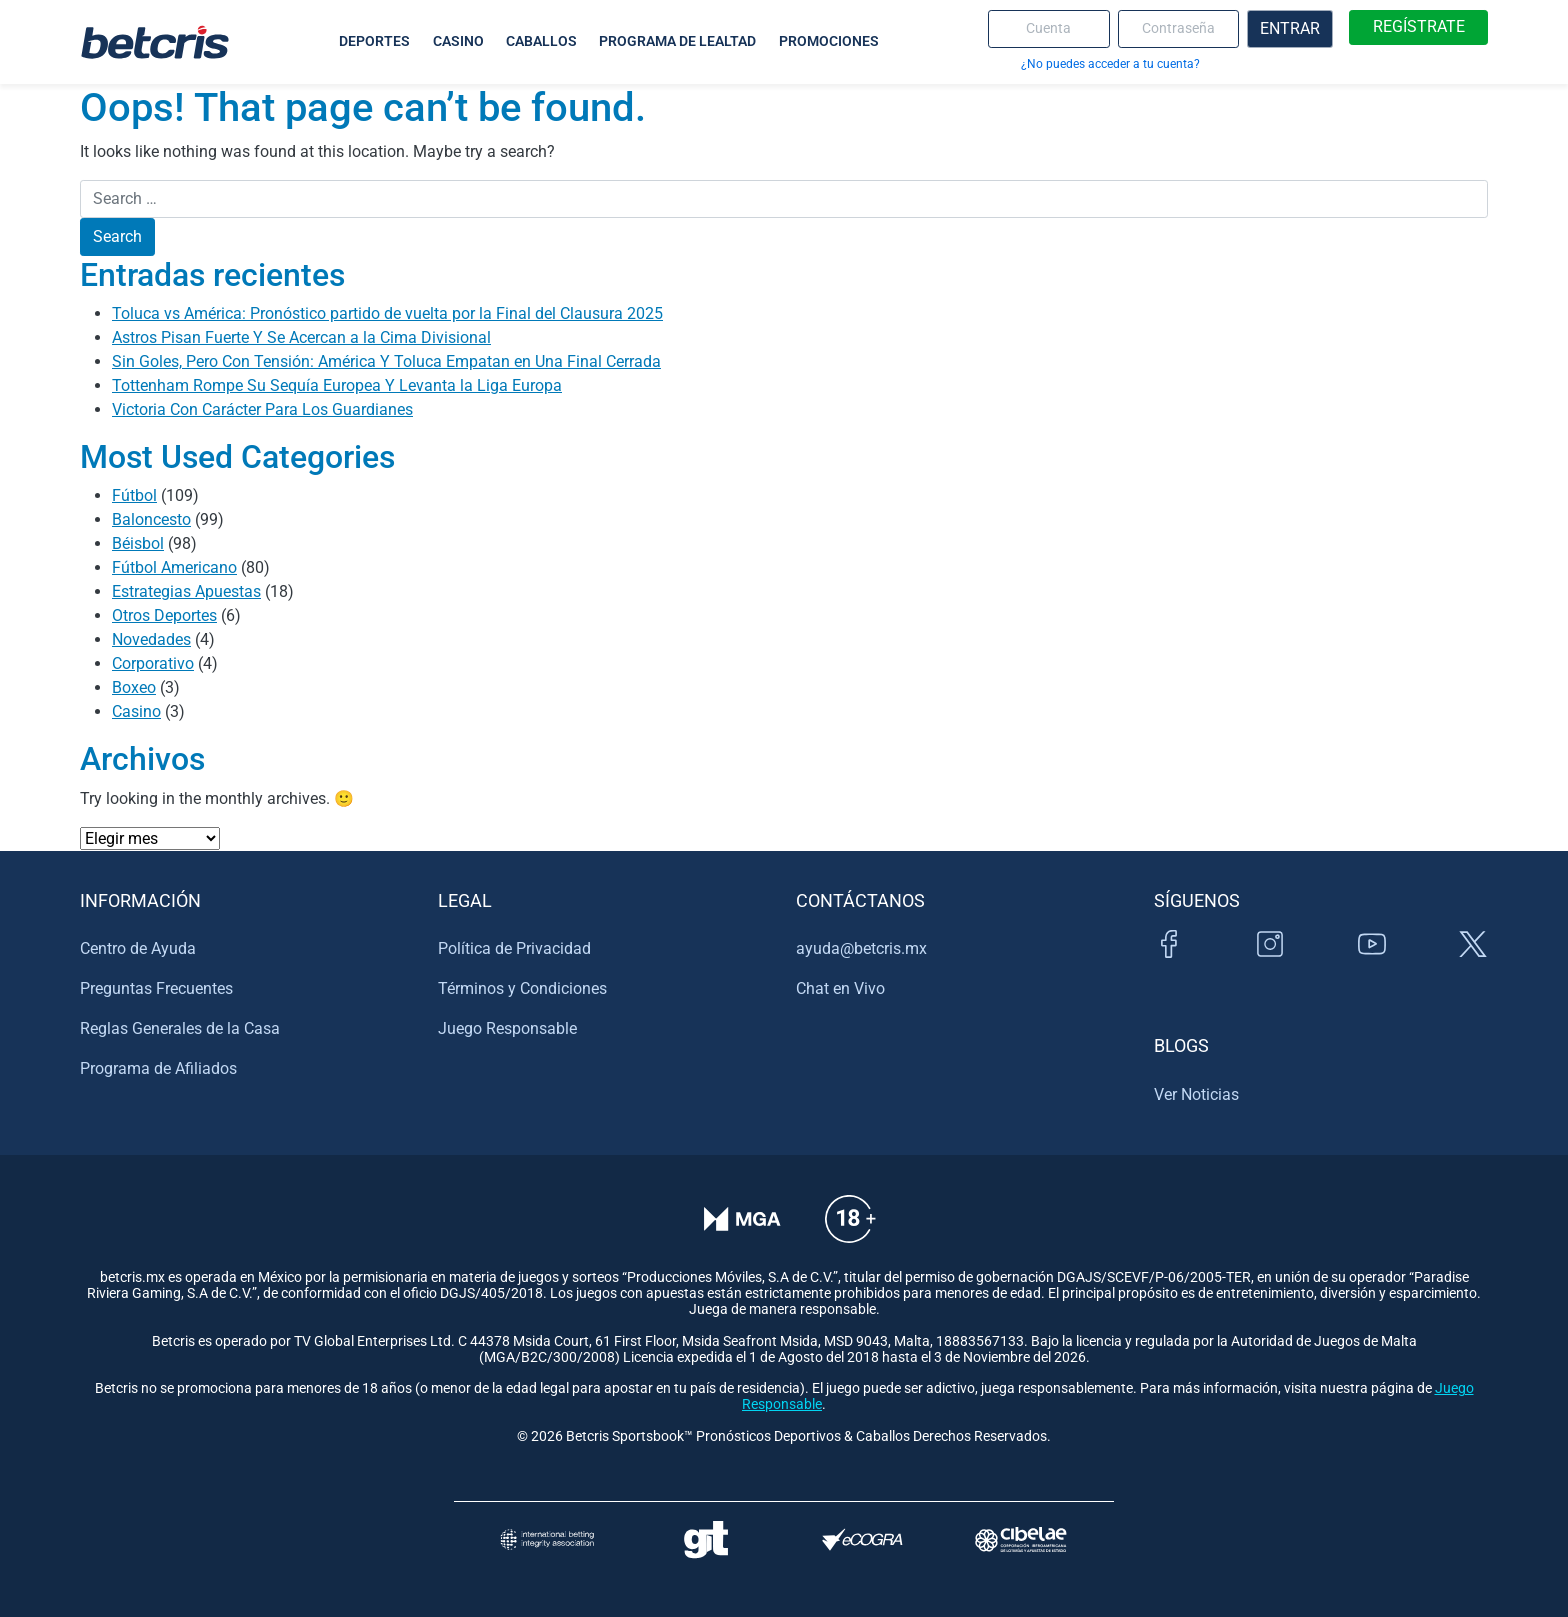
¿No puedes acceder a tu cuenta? (1110, 63)
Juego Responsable (507, 1028)
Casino (136, 711)
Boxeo (134, 687)
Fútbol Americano (174, 567)
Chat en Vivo (840, 989)
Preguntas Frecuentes (156, 988)
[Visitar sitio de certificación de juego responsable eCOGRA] (862, 1539)
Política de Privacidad (514, 948)
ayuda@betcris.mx (861, 948)
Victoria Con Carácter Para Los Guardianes (262, 409)
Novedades (151, 639)
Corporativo (153, 663)
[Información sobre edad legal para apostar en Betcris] (850, 1232)
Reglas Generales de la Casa (180, 1028)
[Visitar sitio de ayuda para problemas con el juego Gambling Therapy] (705, 1539)
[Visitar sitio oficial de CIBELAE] (1021, 1539)
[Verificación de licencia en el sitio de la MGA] (742, 1232)
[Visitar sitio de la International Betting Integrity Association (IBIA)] (547, 1539)
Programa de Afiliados (158, 1068)
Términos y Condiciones (522, 988)
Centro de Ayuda (138, 948)
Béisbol (138, 543)
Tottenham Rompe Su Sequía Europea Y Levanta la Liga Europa (337, 385)
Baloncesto (151, 519)
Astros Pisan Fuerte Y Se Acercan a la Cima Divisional (301, 337)
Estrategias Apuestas (186, 591)
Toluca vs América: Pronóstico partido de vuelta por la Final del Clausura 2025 (387, 313)
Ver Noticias (1196, 1094)
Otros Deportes (164, 615)
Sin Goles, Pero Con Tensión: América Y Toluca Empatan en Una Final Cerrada (386, 361)
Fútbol (134, 495)
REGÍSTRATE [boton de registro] (1419, 26)
